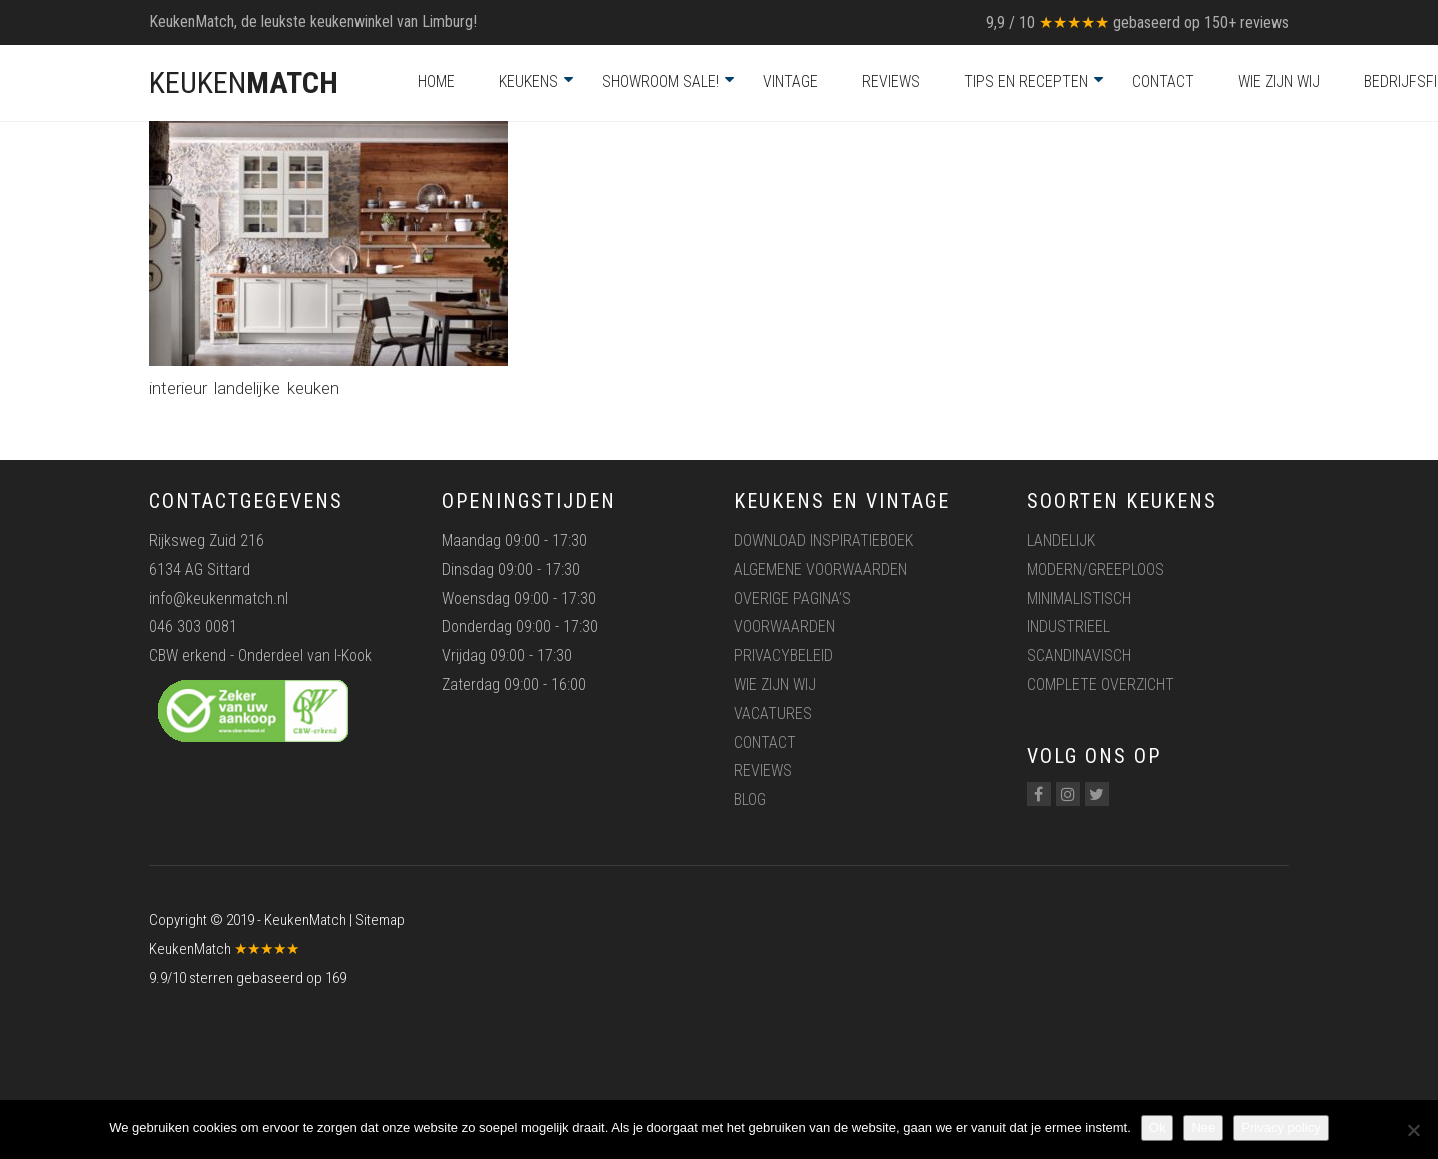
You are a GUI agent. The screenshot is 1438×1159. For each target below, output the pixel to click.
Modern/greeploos (1095, 569)
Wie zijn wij (1279, 81)
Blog (750, 799)
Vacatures (773, 713)
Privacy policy (1280, 1127)
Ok (1157, 1127)
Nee (1203, 1127)
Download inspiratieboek (823, 540)
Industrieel (1068, 626)
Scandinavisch (1079, 655)
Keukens (528, 81)
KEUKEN (243, 82)
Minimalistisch (1079, 598)
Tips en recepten (1026, 81)
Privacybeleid (783, 655)
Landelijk (1061, 540)
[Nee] (1413, 1130)
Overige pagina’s (792, 598)
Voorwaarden (784, 626)
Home (436, 81)
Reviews (891, 81)
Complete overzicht (1100, 684)
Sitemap (380, 920)
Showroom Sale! (660, 81)
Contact (1163, 81)
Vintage (790, 81)
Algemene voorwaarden (820, 569)
